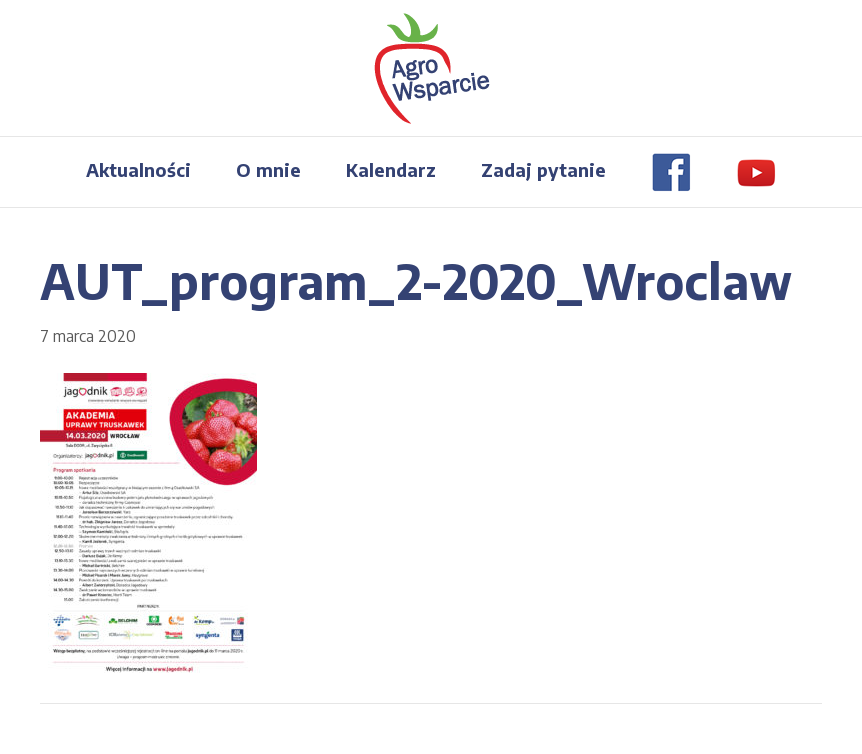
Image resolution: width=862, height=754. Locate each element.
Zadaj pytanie (543, 169)
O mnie (268, 169)
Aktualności (138, 169)
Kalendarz (391, 169)
